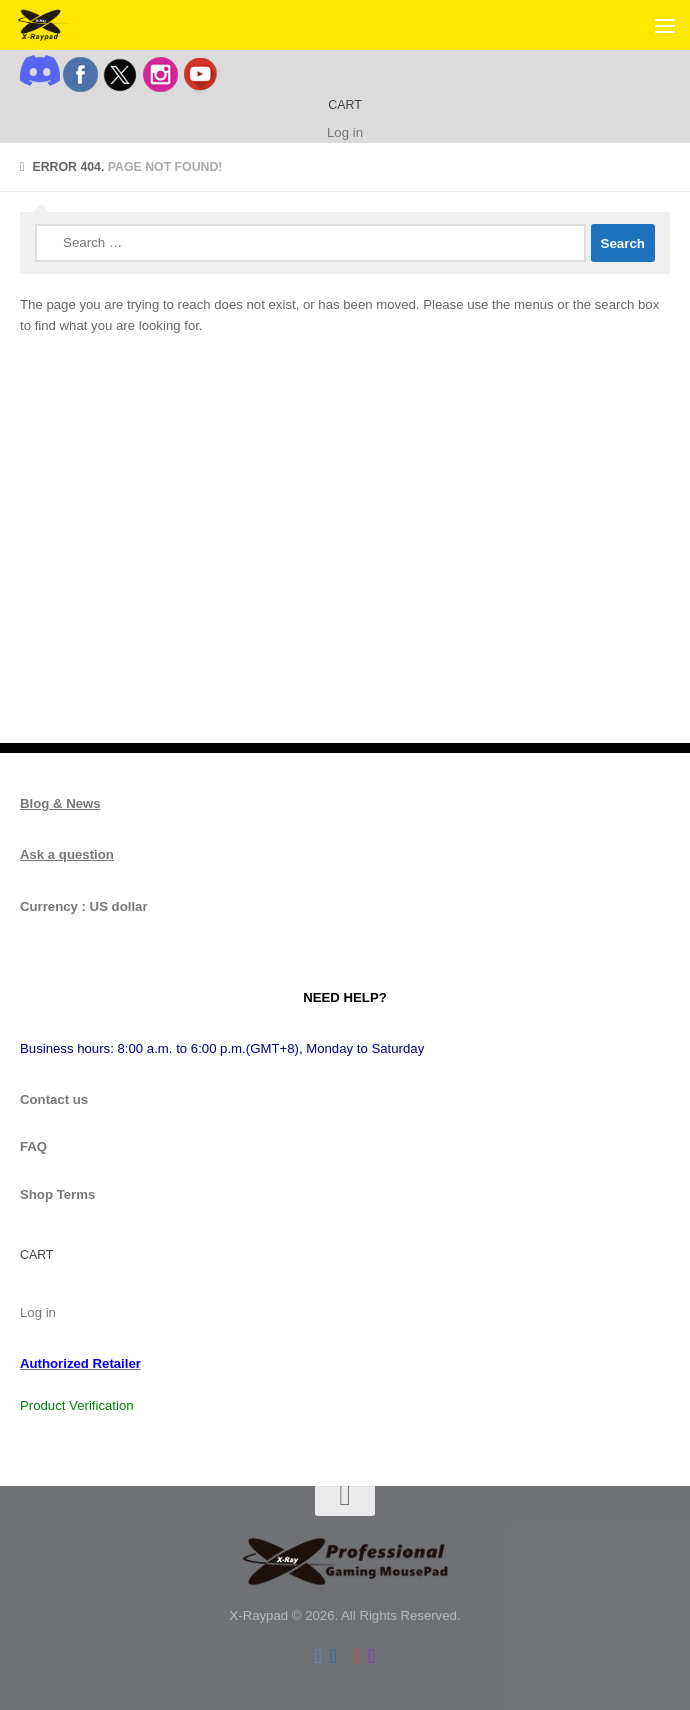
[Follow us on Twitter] (317, 1656)
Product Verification (77, 1405)
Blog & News (60, 803)
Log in (345, 132)
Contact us (54, 1099)
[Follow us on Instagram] (371, 1656)
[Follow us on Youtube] (356, 1656)
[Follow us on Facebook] (333, 1656)
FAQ (33, 1146)
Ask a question (67, 854)
